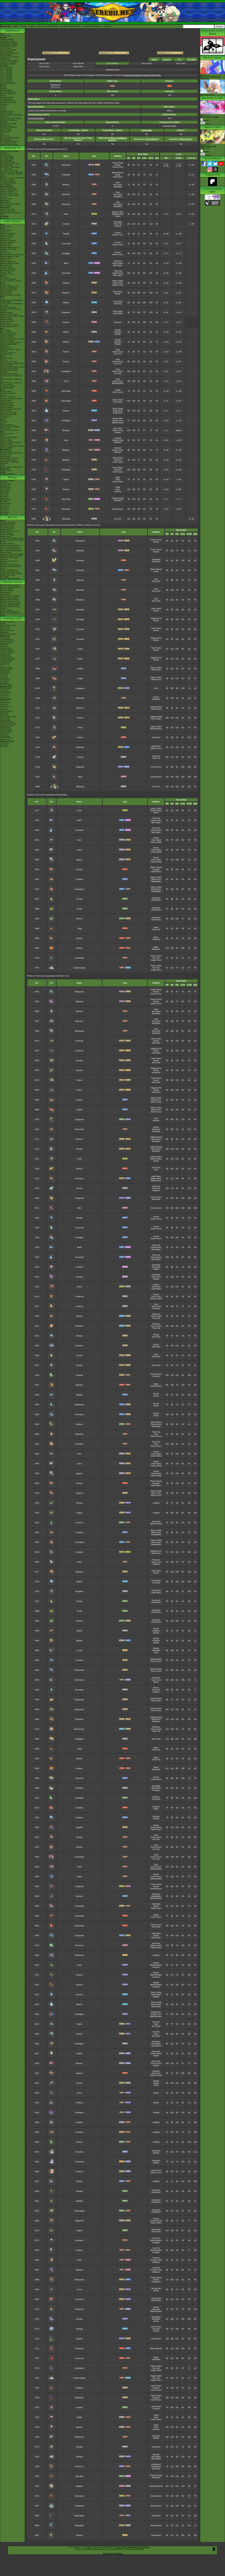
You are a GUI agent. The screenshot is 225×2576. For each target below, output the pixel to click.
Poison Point (117, 163)
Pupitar (79, 1365)
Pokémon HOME (6, 258)
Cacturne (79, 1523)
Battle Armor (156, 748)
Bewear (66, 489)
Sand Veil (156, 1043)
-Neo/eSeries (4, 683)
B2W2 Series (4, 509)
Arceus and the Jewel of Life (10, 547)
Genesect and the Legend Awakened (9, 558)
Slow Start (156, 1739)
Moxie (117, 216)
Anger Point (156, 960)
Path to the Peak (6, 199)
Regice (66, 302)
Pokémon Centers (6, 113)
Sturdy (118, 294)
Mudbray (66, 460)
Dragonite (80, 767)
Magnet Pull (156, 618)
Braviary (65, 430)
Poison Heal (156, 1424)
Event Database (5, 139)
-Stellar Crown (5, 655)
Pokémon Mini (5, 428)
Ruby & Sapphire (6, 391)
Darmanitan (66, 401)
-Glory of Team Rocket (8, 717)
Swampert (79, 1414)
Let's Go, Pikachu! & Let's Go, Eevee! (10, 282)
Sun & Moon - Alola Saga (9, 171)
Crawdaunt (79, 889)
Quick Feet (156, 1277)
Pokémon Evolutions (7, 192)
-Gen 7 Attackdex (6, 78)
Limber (156, 697)
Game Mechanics (6, 99)
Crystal (2, 423)
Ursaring (79, 1306)
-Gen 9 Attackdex (6, 81)
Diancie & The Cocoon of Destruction (9, 562)
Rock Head (156, 608)
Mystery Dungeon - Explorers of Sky (11, 376)
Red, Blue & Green (7, 434)
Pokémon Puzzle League (9, 437)
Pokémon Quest (6, 293)
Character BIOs (5, 484)
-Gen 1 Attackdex (6, 67)
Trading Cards (12, 618)
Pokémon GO (5, 239)
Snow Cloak (117, 409)
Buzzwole (66, 509)
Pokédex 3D (4, 346)
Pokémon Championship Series (11, 115)
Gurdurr (66, 361)
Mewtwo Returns (6, 529)
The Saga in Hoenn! (7, 162)
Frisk (156, 688)
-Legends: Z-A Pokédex (8, 62)
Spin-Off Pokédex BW (7, 94)
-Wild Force (4, 734)
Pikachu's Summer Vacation (10, 585)
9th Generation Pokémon (9, 141)
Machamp (66, 204)
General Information (7, 481)
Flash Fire (156, 561)
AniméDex (4, 153)
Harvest (156, 1120)
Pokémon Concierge (7, 209)
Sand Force (156, 1701)
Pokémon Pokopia (6, 235)
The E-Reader (5, 416)
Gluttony (117, 226)
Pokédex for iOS (6, 355)
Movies (12, 517)
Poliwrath (66, 175)
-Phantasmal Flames (7, 641)
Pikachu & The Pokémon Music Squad (11, 614)
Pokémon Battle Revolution (9, 374)
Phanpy (79, 1336)
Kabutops (80, 747)
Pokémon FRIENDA (7, 474)
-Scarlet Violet (5, 671)
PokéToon (3, 197)
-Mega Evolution (6, 643)
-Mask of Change (6, 731)
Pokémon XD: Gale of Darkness (11, 398)
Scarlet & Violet (5, 230)
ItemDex (3, 85)
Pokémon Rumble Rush (8, 288)
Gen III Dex (78, 66)
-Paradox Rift (4, 664)
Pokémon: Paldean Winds (9, 195)
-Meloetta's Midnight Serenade (11, 556)
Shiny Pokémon (5, 185)
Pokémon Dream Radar (8, 333)
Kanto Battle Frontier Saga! (9, 164)
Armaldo (79, 1552)
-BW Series (4, 678)
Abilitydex (3, 88)
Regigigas (79, 1739)
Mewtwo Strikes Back (7, 524)
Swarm (156, 1284)
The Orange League (7, 158)
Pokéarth (107, 26)
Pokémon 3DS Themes (8, 460)
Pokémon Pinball (6, 441)
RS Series (3, 496)
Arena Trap (118, 283)
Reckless (156, 699)
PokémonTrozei (5, 411)
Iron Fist (117, 354)
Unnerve (117, 491)
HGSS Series (5, 505)
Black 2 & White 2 (6, 332)
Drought (156, 869)
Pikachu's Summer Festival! (10, 596)
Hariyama (79, 1444)
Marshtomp (79, 1405)
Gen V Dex (181, 63)
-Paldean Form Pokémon (9, 145)
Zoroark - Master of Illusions (10, 549)
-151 (1, 666)
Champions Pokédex (92, 26)
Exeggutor (80, 688)
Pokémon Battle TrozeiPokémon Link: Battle (11, 304)
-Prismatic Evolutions (7, 652)
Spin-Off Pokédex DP (7, 92)
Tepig (79, 928)
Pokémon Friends (6, 237)
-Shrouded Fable (6, 657)
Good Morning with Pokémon (10, 204)
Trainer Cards (5, 627)
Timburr (66, 352)
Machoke (66, 194)
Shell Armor (156, 670)
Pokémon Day (5, 125)
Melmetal (66, 519)
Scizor (79, 1287)
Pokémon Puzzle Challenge (10, 427)
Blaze (156, 927)
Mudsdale (66, 470)
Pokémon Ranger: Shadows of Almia (11, 380)
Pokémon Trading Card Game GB (12, 446)
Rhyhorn (80, 708)
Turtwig (79, 899)
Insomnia (156, 1678)
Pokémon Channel (6, 402)
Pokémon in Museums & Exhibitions (8, 121)
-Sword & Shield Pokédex (9, 53)
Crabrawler (79, 958)
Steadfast (118, 187)
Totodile (66, 234)
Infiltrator (117, 442)
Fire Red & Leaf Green (8, 393)
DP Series (3, 502)
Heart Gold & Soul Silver (8, 362)
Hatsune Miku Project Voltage (10, 118)
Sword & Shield (5, 253)
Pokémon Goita (5, 470)
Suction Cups (117, 440)
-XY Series (4, 676)
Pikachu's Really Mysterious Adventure (10, 607)
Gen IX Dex (44, 63)
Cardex (2, 95)
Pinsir (66, 214)
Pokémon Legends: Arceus (9, 256)
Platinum (3, 360)
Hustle (117, 390)
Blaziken (79, 1385)
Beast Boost (117, 509)
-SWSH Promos (5, 692)
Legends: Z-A (5, 232)
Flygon (79, 1513)
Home (15, 26)
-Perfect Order (5, 638)
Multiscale (156, 1199)
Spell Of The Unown (7, 528)
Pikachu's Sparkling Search (9, 605)
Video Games (12, 221)
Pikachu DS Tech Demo (8, 412)
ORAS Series (5, 512)
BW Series (4, 507)
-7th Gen (3, 109)
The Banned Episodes (8, 183)
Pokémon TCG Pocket (8, 249)
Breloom (79, 1424)
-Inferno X (3, 708)
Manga (12, 477)
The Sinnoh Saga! (6, 165)
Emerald (3, 395)
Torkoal (79, 869)
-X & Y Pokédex (5, 48)
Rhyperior (79, 1719)
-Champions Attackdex (8, 83)
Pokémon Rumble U (7, 337)
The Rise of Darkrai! (7, 543)
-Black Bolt (4, 645)
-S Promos (4, 745)
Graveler (80, 629)
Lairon (79, 850)
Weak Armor (156, 1180)
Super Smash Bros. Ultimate (10, 295)
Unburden (156, 1131)
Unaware (118, 332)
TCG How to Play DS (7, 353)
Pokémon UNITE (6, 244)
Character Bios (5, 155)
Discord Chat (4, 136)
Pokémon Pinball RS (7, 405)
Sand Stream (156, 1374)
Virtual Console (5, 456)
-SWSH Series (5, 673)
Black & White (5, 330)
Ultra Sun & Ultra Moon (8, 279)
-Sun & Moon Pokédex (8, 50)
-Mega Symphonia (6, 711)
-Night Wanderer (6, 729)
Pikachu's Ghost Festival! (9, 598)
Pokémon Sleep (5, 246)
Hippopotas (79, 1699)
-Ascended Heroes (6, 639)
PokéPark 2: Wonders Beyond (10, 342)
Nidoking (80, 551)
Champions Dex (112, 70)
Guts (118, 182)
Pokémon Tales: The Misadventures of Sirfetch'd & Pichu (10, 212)
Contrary (117, 438)
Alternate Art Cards (7, 631)
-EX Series (4, 681)
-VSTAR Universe (6, 738)
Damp (117, 175)
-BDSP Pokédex (6, 55)
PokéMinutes (4, 200)
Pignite (79, 938)
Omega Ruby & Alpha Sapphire (11, 300)
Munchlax (79, 1690)
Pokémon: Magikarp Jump (9, 286)
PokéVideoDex (5, 202)
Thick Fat (118, 224)
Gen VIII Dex (78, 63)
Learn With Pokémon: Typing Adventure (10, 350)
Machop (66, 184)
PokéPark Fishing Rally (8, 414)
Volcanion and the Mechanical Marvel (10, 567)
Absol (79, 1562)
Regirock (66, 293)
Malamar (66, 450)
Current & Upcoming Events (10, 138)
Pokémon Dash (5, 400)
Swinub (79, 1316)
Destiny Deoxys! (6, 536)
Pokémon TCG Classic (8, 634)
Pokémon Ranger (6, 407)
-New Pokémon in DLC (8, 143)
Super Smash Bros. (7, 448)
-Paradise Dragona (7, 725)
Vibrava (79, 1503)
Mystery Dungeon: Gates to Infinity (12, 339)
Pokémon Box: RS (6, 404)
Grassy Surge (118, 498)
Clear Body (118, 292)
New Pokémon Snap (7, 270)
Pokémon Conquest (7, 340)
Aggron (79, 860)
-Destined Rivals (6, 648)
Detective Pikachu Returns (9, 247)
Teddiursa (79, 1296)
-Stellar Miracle (5, 727)
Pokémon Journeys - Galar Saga (11, 172)
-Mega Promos (5, 688)
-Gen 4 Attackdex (6, 73)
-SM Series (4, 674)
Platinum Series (5, 503)
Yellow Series (5, 493)
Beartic (66, 411)
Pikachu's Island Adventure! (10, 599)
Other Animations (6, 206)
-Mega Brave (4, 710)
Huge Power (117, 263)
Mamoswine (79, 1729)
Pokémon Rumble (6, 365)
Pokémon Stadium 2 (7, 425)
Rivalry (118, 165)
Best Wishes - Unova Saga (9, 167)
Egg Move (191, 59)
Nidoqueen (66, 165)
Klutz (118, 479)
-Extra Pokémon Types (8, 625)
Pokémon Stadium (6, 444)
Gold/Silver (4, 421)
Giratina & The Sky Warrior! (10, 545)
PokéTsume (4, 218)
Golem (80, 649)
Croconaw (66, 243)
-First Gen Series (6, 685)
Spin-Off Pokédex (6, 90)
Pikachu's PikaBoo (6, 591)
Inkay (66, 440)
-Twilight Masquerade (7, 659)
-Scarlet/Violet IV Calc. (8, 101)
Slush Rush (118, 411)
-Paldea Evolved (6, 669)
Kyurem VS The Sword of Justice (11, 554)
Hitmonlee (80, 698)
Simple (118, 330)
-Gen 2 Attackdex (6, 69)
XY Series (3, 510)
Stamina (117, 460)
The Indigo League (6, 156)
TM (179, 59)
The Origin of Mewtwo (8, 522)
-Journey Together (6, 650)
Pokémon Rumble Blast (8, 344)
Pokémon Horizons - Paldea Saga (12, 178)
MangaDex (4, 482)
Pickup (156, 1294)
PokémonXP (4, 116)
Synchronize (156, 777)
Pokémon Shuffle (6, 312)
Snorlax (66, 224)
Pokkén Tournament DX (8, 290)
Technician (156, 1287)
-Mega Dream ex (6, 706)
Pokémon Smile (5, 267)
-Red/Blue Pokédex (7, 39)
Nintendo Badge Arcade (8, 326)
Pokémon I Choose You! (8, 570)
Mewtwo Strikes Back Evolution (11, 573)
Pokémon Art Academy (8, 307)
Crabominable (79, 968)
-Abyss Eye (4, 701)
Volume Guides (5, 489)
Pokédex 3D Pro (6, 348)
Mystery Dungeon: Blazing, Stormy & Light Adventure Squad (12, 368)
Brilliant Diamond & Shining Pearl (12, 254)
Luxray (79, 1650)
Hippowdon (79, 1709)
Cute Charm (117, 482)
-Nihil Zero (4, 704)
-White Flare (4, 646)
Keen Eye (118, 428)
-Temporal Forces (6, 660)
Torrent (118, 233)
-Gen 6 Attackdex (6, 76)
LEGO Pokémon (6, 129)
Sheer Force (117, 167)
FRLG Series (4, 498)
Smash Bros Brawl (6, 388)
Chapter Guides (5, 488)
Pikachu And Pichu (6, 589)
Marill (66, 263)
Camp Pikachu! (5, 592)
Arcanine (80, 560)
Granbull (79, 1277)
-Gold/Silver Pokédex (7, 41)
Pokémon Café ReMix (8, 240)
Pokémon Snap (5, 439)
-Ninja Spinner (5, 703)
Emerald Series (5, 500)
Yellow (2, 435)
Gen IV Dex (44, 66)
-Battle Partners (5, 720)
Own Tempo (118, 458)
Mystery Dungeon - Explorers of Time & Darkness (11, 383)
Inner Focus (118, 381)
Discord (41, 26)
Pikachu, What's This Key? (9, 612)
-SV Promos (4, 690)
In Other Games (5, 455)
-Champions (4, 104)
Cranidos (79, 1660)
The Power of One (6, 526)
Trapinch (66, 283)
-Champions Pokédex (7, 64)
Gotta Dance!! (5, 594)
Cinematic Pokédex (7, 97)
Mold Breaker (117, 214)
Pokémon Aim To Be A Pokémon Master (11, 175)
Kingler (80, 678)
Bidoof (66, 332)
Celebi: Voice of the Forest (9, 531)
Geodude (80, 610)
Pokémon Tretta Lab (7, 335)
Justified (156, 1564)
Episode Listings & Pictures (9, 151)
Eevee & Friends (6, 610)
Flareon (80, 737)
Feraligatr (66, 253)
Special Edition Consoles (9, 458)
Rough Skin (118, 418)
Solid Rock (156, 1719)
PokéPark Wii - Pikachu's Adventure (9, 371)
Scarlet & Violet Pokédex (70, 26)
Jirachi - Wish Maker (7, 535)
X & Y (2, 298)
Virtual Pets (4, 463)
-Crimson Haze (5, 732)
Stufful (66, 479)
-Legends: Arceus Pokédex (9, 57)
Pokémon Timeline (6, 111)
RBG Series (4, 491)
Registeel (66, 312)
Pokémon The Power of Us (9, 572)
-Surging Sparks (6, 653)
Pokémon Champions (7, 233)
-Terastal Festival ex (7, 722)
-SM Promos (4, 694)
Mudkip (79, 1395)
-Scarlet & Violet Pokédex (9, 60)
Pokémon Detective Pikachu (10, 579)
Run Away (156, 1267)
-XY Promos (4, 695)
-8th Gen (3, 108)
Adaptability (156, 881)
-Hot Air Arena (5, 718)
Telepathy (118, 500)
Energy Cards (5, 629)
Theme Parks (5, 132)
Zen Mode (117, 402)
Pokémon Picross (6, 318)
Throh (66, 381)
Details (154, 59)
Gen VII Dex (112, 63)
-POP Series (4, 697)
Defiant (118, 432)
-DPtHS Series (5, 680)
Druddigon (66, 420)
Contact (32, 26)
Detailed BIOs (5, 486)
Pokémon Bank (5, 302)
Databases (12, 30)
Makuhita (79, 1434)
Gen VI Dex (147, 63)
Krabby (80, 669)
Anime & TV (12, 147)
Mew (80, 777)
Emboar (79, 948)
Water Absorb (118, 173)
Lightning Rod (156, 707)
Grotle (79, 909)
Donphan (79, 1346)
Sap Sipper (118, 265)
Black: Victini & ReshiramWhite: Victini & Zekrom (11, 551)
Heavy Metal (156, 842)
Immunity (118, 222)
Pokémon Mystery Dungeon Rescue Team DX (10, 264)
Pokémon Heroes (6, 533)
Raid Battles (4, 632)
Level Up (167, 59)
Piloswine (79, 1326)
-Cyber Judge (5, 736)
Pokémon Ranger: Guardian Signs (12, 363)
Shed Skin (156, 1365)
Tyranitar (79, 1375)
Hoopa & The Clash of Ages (10, 565)
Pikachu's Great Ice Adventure (10, 603)
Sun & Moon (4, 277)
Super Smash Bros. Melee (9, 430)
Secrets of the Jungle (7, 575)
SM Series (4, 514)
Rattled (156, 1269)
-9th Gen (3, 106)
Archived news (5, 36)
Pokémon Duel (5, 323)
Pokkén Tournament (7, 321)
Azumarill (66, 273)
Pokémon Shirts (5, 131)
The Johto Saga (5, 160)
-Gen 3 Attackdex (6, 71)
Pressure (118, 322)
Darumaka (66, 391)
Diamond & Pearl (6, 358)
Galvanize (156, 1053)
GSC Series (4, 495)
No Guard (118, 184)
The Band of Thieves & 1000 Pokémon (10, 310)
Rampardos (79, 1670)
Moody (118, 334)
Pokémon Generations (8, 188)
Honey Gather (156, 1298)
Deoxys (66, 322)
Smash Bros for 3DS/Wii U (9, 325)
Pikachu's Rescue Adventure (10, 587)
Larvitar (79, 1355)
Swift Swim (118, 177)
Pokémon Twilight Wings (8, 190)
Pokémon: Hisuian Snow (8, 193)
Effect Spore (156, 1422)
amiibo (2, 465)
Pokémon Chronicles (7, 179)
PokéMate (3, 418)
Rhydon (80, 718)
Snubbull (79, 1267)
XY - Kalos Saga (6, 169)
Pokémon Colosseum (7, 397)
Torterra (79, 919)
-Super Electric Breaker (8, 724)
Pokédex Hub (52, 26)
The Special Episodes (7, 181)
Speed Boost (156, 1386)
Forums (23, 26)
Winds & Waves (5, 226)
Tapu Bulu (66, 499)
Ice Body (117, 304)
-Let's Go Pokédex (6, 51)
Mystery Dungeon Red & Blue (10, 409)
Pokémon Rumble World (8, 314)
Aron (79, 840)
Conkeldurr (66, 371)
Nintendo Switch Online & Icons (11, 467)
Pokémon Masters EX (7, 242)
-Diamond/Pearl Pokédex (9, 44)
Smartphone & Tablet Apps (9, 462)
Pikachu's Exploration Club (9, 601)
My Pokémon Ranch (7, 386)
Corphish (79, 879)
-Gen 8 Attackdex (6, 80)
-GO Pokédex (5, 59)
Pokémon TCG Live (7, 274)
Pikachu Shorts (12, 581)
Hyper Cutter (117, 212)
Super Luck (156, 1562)
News (2, 34)
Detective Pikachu (6, 291)
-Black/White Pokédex (8, 46)
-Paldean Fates (5, 662)
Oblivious (156, 1314)
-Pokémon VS (5, 739)
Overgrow (156, 898)
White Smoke (156, 867)
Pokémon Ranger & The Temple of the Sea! (12, 541)
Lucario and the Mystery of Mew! (11, 538)
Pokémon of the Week (8, 102)
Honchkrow (79, 1680)
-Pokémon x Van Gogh (8, 123)
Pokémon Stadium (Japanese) (10, 442)
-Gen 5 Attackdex (6, 74)
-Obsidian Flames (6, 667)
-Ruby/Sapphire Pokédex (9, 43)
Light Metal (118, 313)
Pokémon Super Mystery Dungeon (12, 316)
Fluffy (117, 477)
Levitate (156, 1503)
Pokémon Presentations (8, 127)
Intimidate (156, 559)
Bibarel (66, 342)
